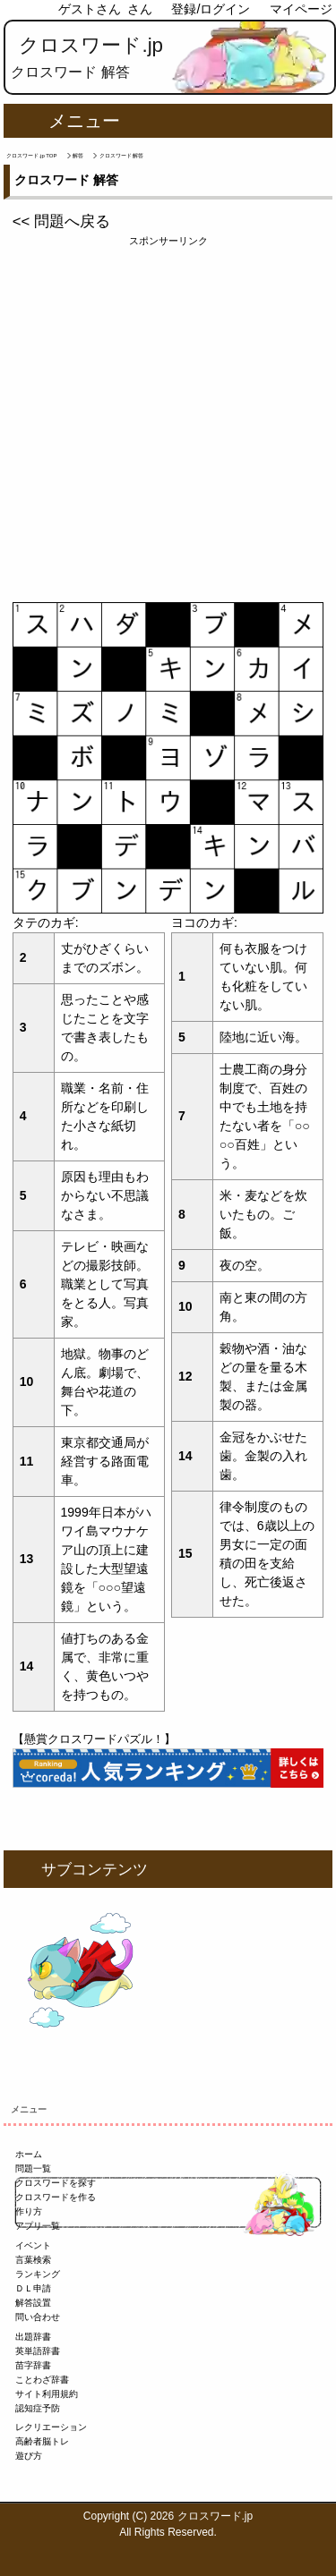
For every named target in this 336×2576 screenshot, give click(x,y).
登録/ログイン (210, 9)
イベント (33, 2245)
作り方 (28, 2211)
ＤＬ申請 (33, 2288)
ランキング (37, 2274)
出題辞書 (33, 2337)
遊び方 (28, 2456)
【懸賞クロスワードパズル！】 (94, 1739)
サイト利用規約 (46, 2394)
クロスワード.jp (91, 45)
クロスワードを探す (55, 2183)
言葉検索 (33, 2260)
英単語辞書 (37, 2351)
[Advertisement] (168, 416)
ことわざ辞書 (42, 2380)
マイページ (301, 9)
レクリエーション (51, 2427)
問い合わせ (37, 2317)
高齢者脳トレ (42, 2441)
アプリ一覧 (37, 2226)
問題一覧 (33, 2168)
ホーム (28, 2154)
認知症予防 (37, 2408)
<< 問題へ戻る (61, 221)
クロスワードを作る (55, 2197)
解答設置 (33, 2303)
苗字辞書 (33, 2365)
